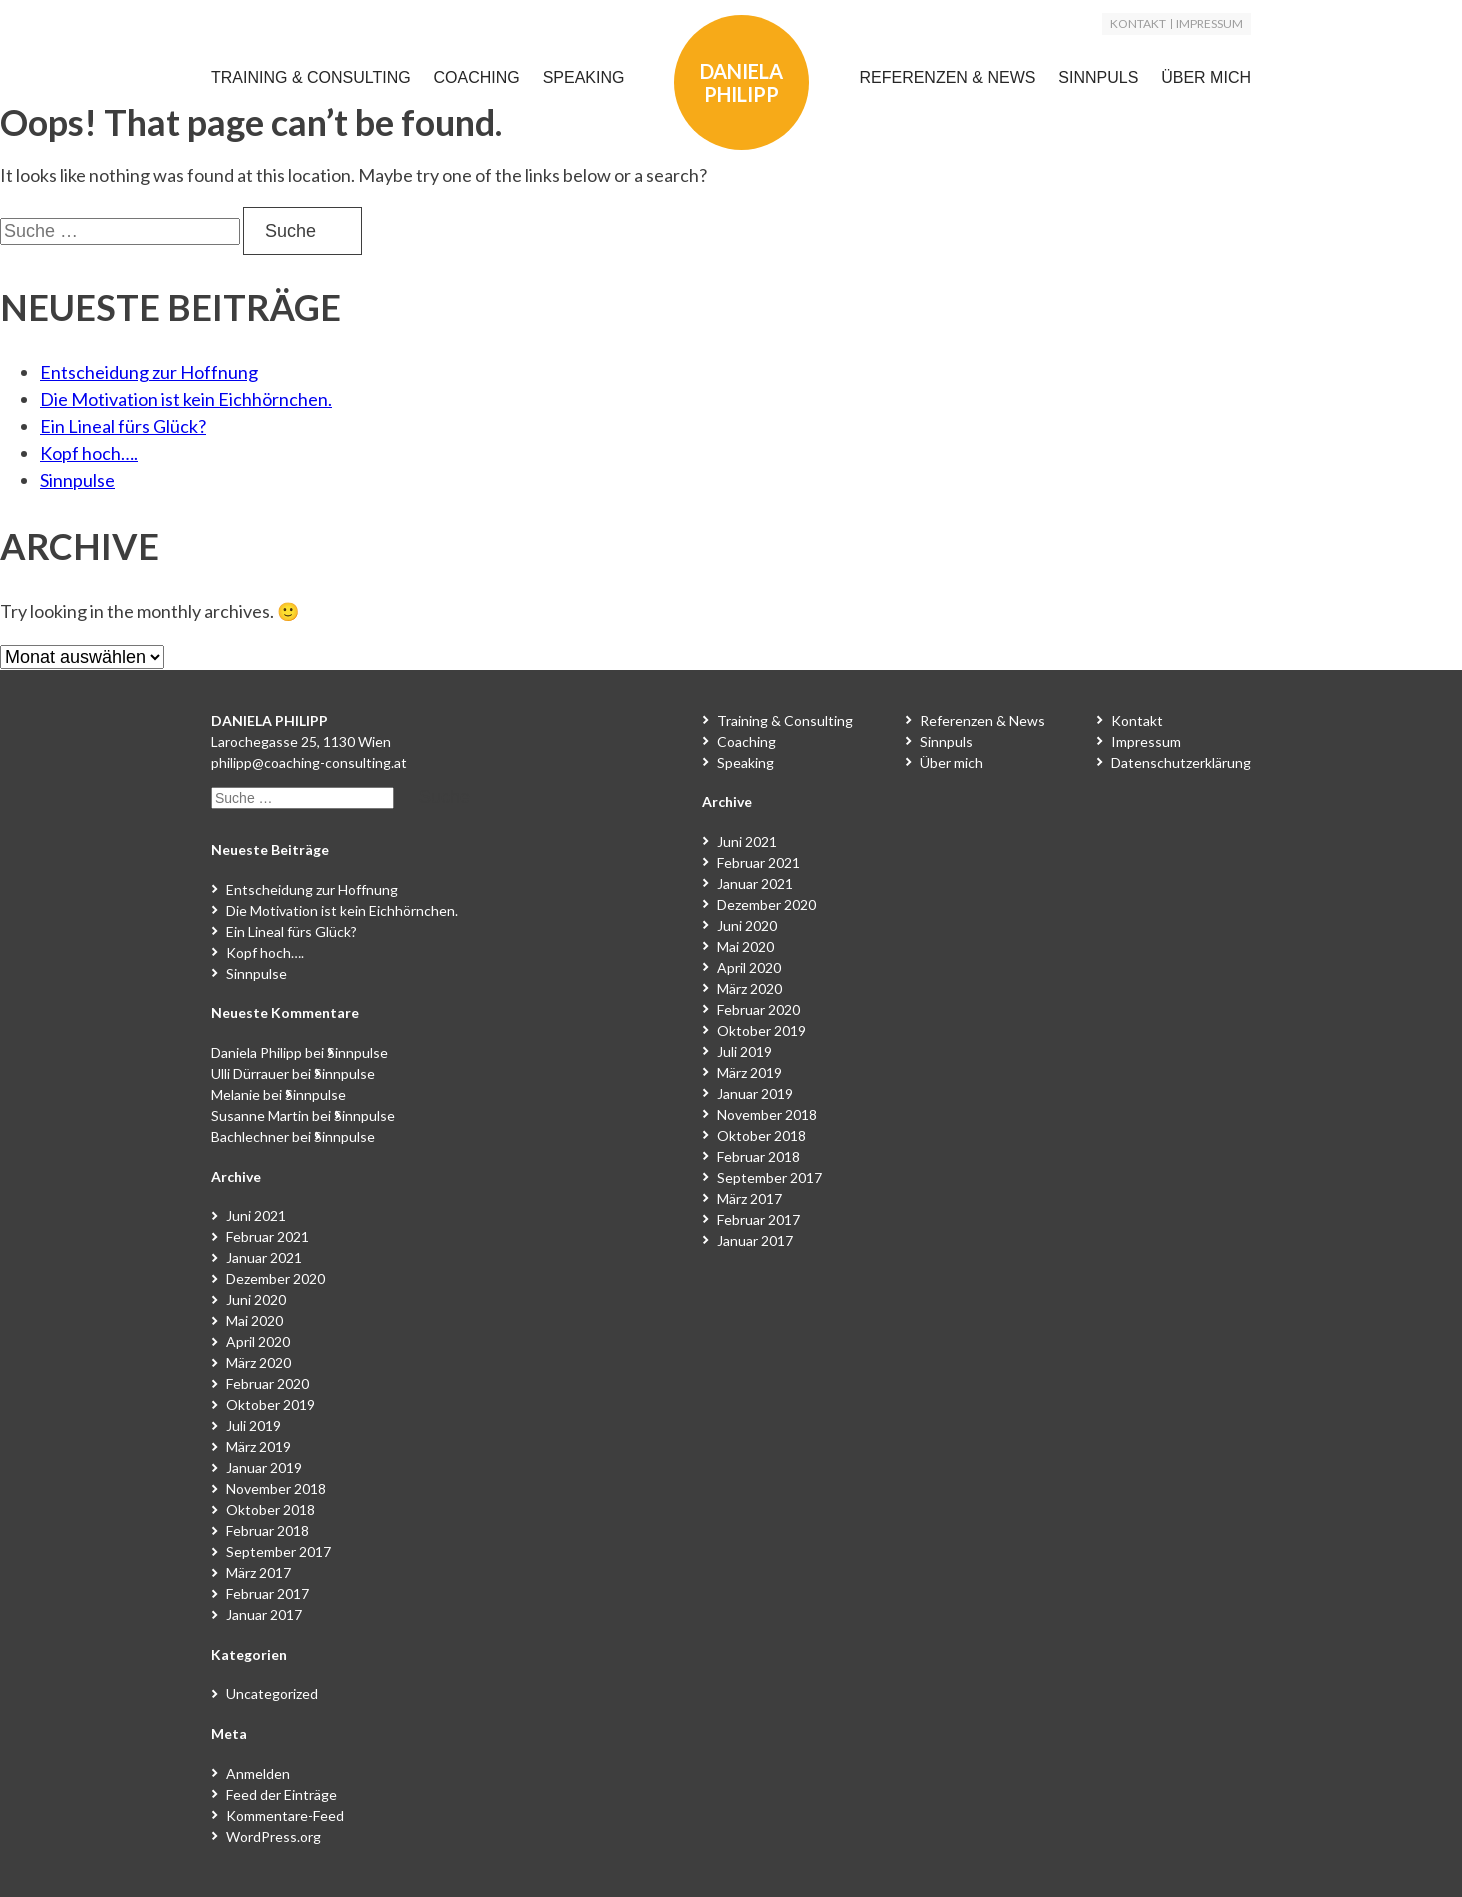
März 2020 (258, 1362)
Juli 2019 (253, 1425)
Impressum (1209, 24)
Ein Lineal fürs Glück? (123, 426)
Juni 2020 (256, 1299)
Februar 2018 (267, 1530)
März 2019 (258, 1446)
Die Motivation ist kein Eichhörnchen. (186, 399)
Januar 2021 (264, 1257)
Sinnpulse (77, 480)
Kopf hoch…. (89, 453)
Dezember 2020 (275, 1278)
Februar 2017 (267, 1593)
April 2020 (258, 1341)
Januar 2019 (264, 1467)
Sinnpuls (1098, 77)
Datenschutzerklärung (1181, 762)
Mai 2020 (254, 1320)
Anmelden (258, 1773)
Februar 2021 (267, 1236)
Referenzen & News (947, 77)
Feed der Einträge (281, 1794)
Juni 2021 (256, 1215)
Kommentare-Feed (285, 1815)
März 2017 (258, 1572)
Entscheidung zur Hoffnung (149, 372)
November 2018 (276, 1488)
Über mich (1206, 77)
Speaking (584, 77)
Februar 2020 (267, 1383)
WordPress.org (273, 1836)
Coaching (477, 77)
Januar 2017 (264, 1614)
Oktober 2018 (270, 1509)
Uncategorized (272, 1693)
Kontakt (1138, 24)
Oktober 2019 (270, 1404)
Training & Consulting (311, 77)
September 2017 (278, 1551)
